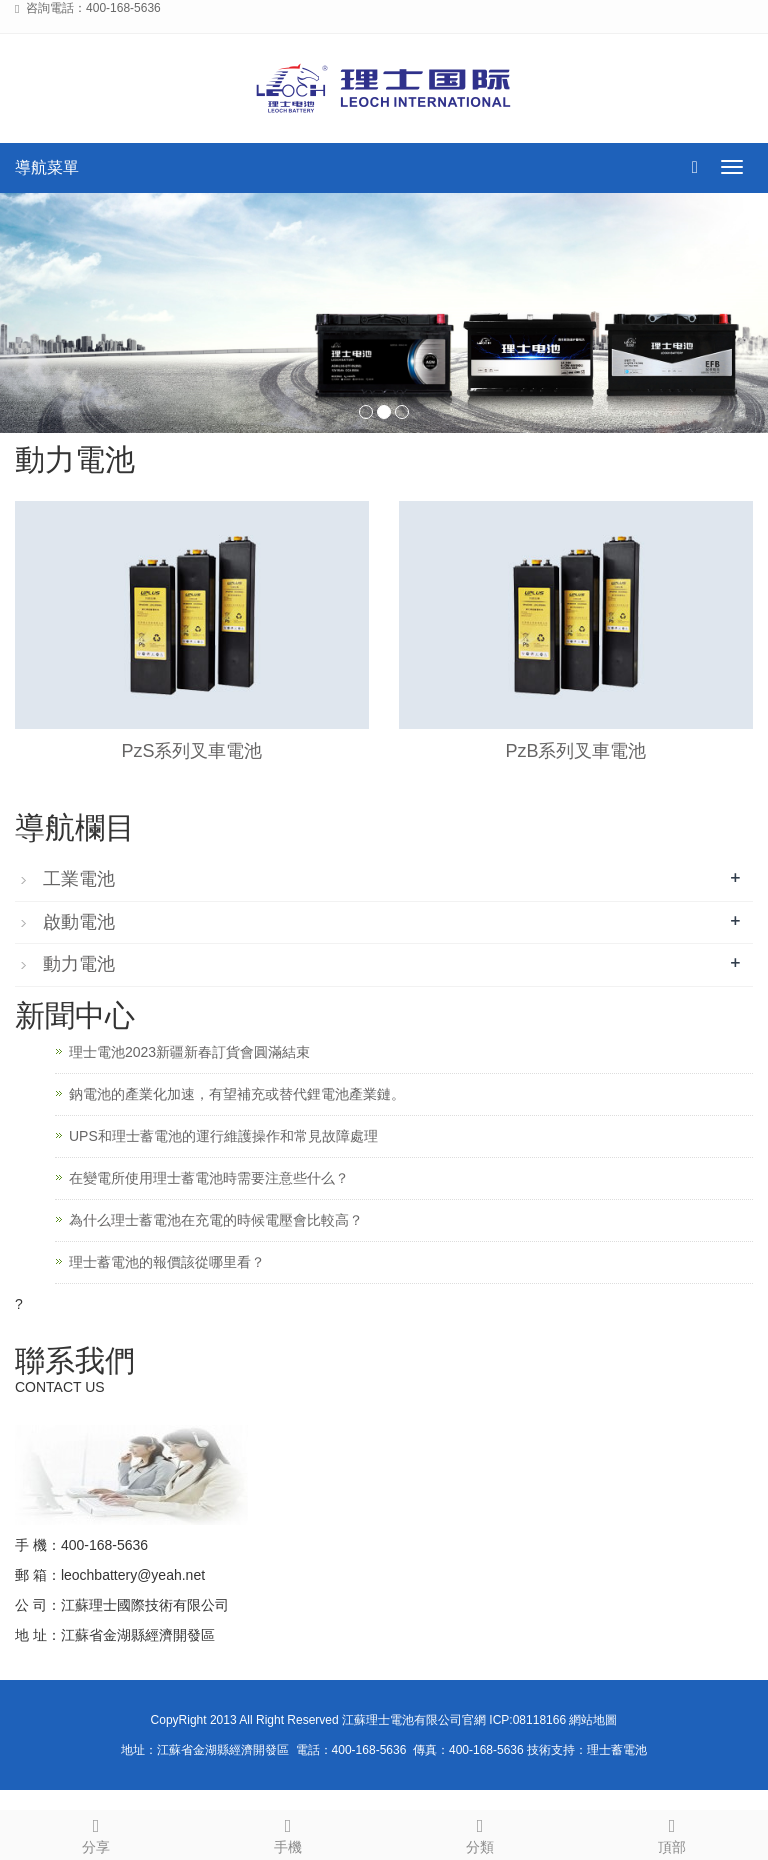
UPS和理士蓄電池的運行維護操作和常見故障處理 (223, 1136)
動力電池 (79, 964)
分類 (480, 1833)
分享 (96, 1833)
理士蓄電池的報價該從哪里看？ (167, 1262)
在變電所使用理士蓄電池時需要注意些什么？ (209, 1178)
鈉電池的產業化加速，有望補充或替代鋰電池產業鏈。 (237, 1094)
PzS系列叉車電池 (191, 751)
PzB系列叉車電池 (575, 751)
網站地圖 (593, 1720)
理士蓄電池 (617, 1750)
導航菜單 (47, 167)
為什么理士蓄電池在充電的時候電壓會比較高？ (216, 1220)
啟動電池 (79, 922)
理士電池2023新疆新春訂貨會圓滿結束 (189, 1052)
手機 (288, 1833)
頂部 (672, 1833)
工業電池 (79, 879)
